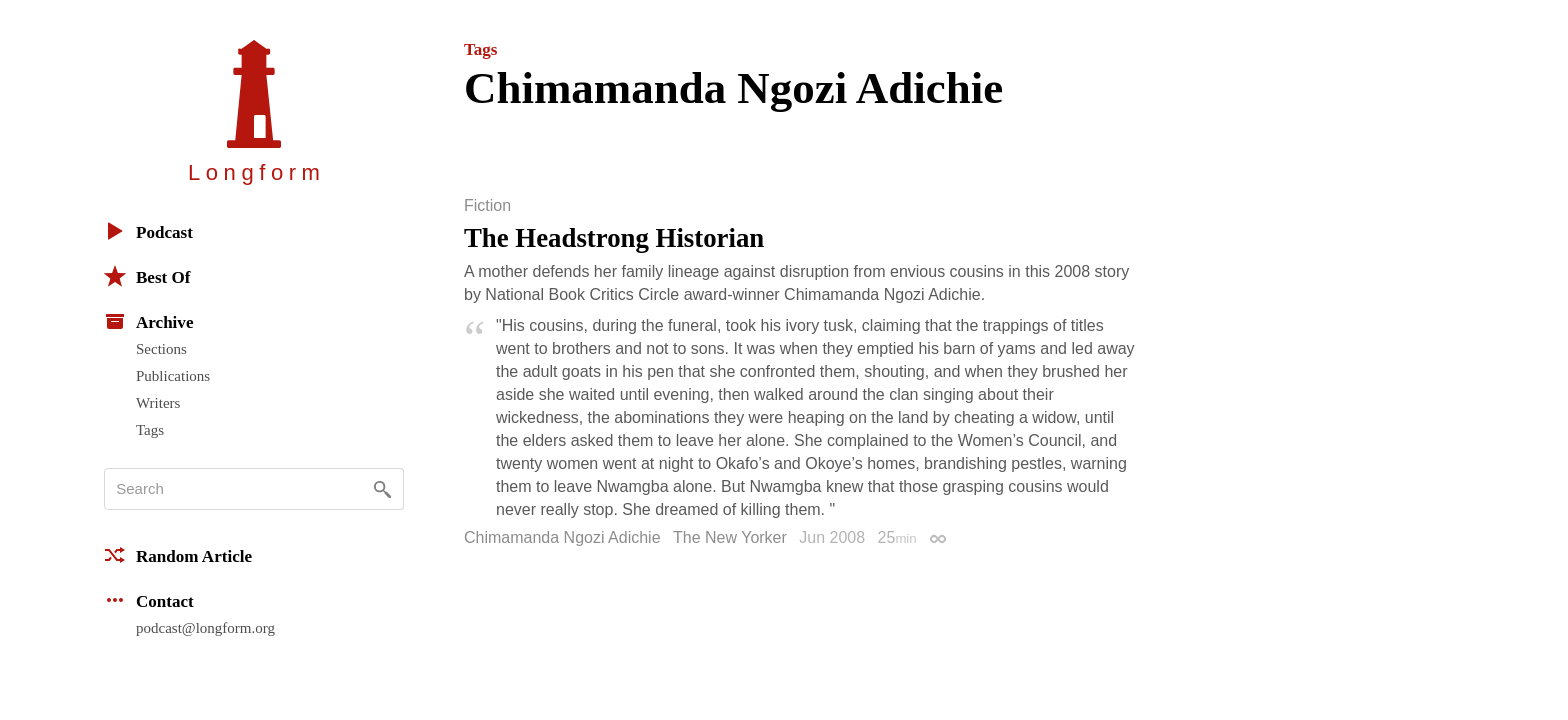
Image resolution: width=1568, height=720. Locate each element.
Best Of (147, 276)
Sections (161, 349)
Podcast (148, 231)
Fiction (487, 206)
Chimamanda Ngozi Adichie (562, 537)
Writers (158, 403)
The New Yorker (730, 537)
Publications (173, 376)
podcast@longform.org (205, 628)
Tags (150, 430)
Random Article (178, 555)
